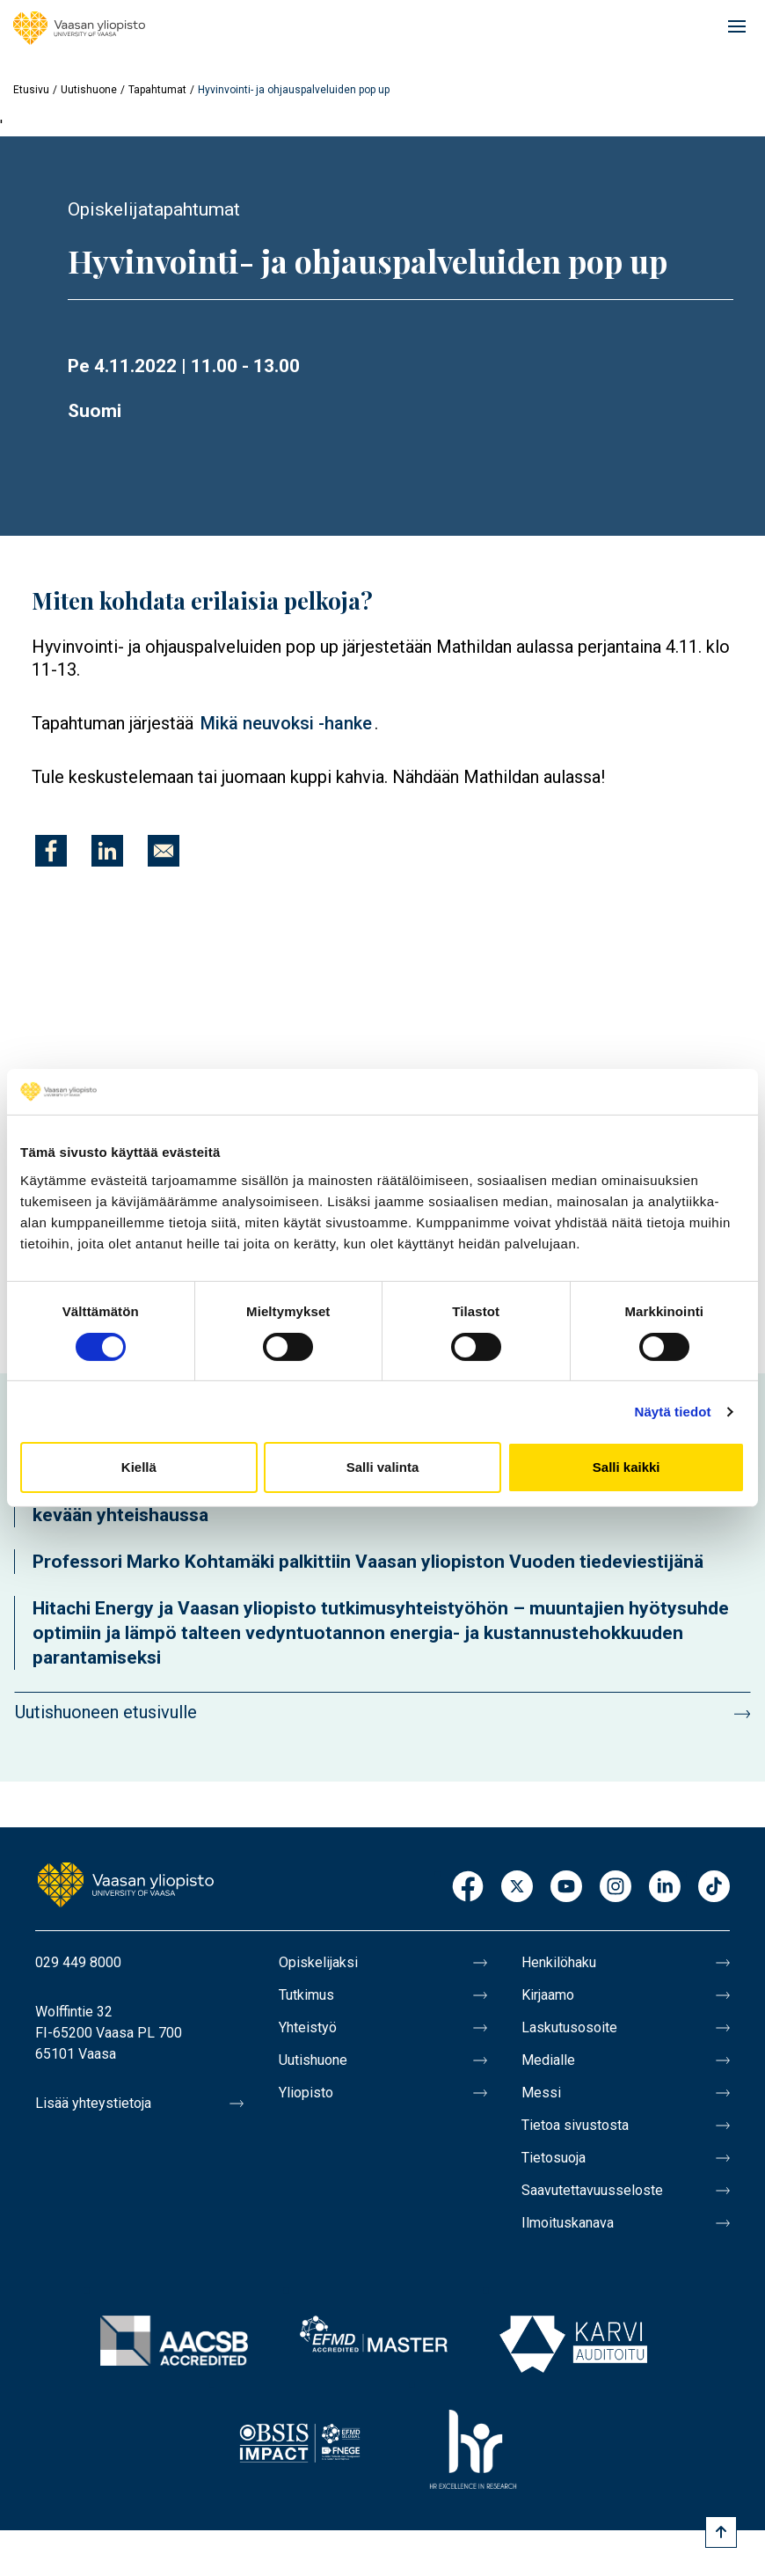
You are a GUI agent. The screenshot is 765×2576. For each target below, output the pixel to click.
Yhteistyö (308, 2027)
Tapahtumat (157, 90)
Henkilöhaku (558, 1962)
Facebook (468, 1887)
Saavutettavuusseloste (592, 2190)
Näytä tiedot (673, 1411)
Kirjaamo (547, 1995)
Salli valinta (382, 1467)
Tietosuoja (553, 2157)
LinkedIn (665, 1887)
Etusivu (31, 90)
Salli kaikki (626, 1467)
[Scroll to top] (721, 2532)
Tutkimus (306, 1995)
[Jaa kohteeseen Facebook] (51, 851)
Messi (541, 2092)
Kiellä (139, 1467)
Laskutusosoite (569, 2027)
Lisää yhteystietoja (93, 2103)
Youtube (566, 1887)
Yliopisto (306, 2092)
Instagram (615, 1887)
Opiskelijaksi (318, 1962)
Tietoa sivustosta (575, 2125)
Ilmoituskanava (567, 2222)
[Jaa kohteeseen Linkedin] (107, 851)
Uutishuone (89, 90)
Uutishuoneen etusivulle (106, 1712)
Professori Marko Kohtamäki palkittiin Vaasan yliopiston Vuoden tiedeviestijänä (368, 1561)
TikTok (714, 1887)
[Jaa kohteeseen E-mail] (163, 851)
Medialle (548, 2060)
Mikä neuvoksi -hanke (286, 723)
